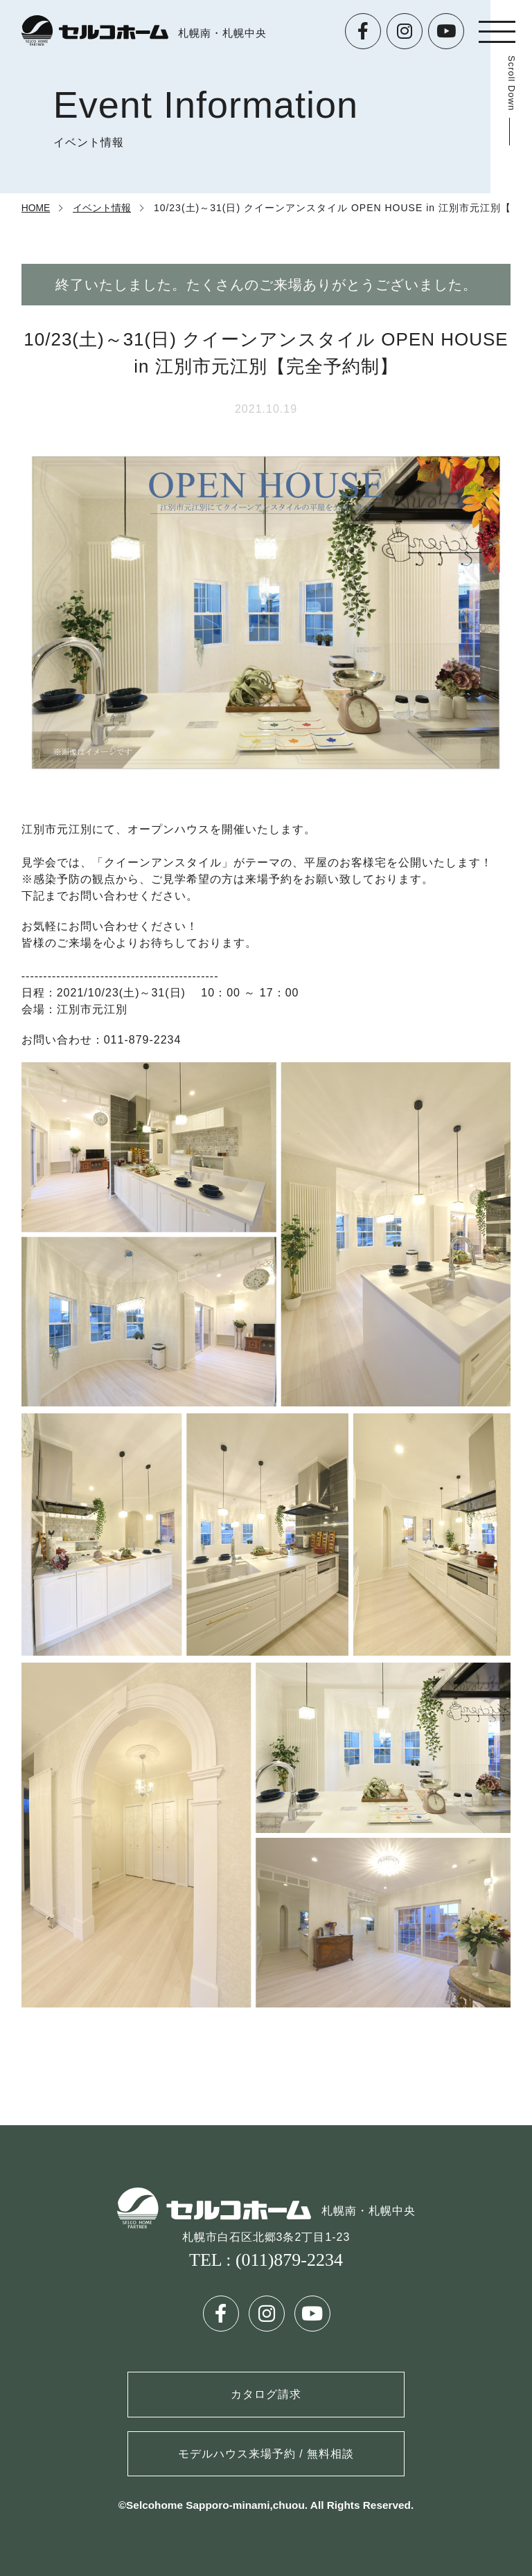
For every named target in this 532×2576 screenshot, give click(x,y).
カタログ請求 (266, 2394)
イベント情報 (102, 207)
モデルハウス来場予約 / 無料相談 (266, 2454)
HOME (36, 207)
